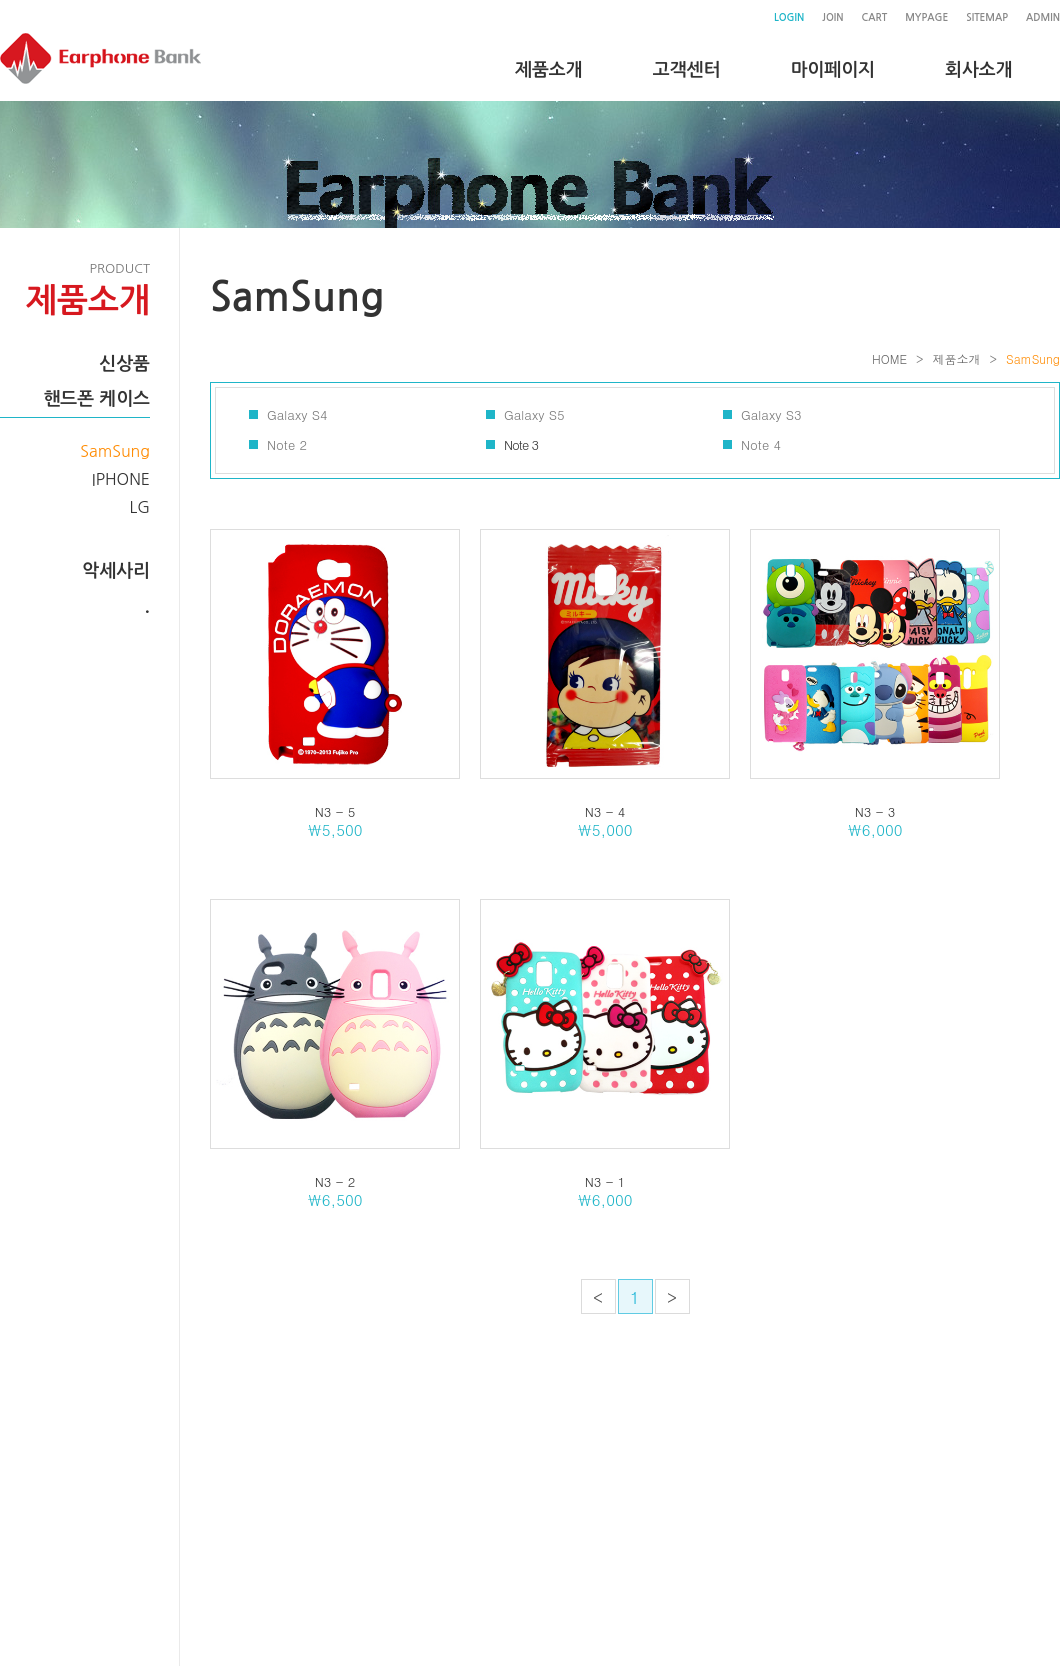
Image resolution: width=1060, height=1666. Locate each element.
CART (874, 17)
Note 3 (521, 444)
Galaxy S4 (297, 414)
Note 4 (761, 444)
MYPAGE (926, 17)
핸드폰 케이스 (96, 399)
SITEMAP (987, 17)
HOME (889, 358)
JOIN (832, 17)
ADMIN (1043, 17)
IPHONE (121, 479)
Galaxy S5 (534, 414)
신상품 (124, 364)
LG (140, 507)
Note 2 (287, 444)
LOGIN (789, 17)
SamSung (115, 451)
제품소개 (956, 358)
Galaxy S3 (771, 414)
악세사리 (116, 571)
